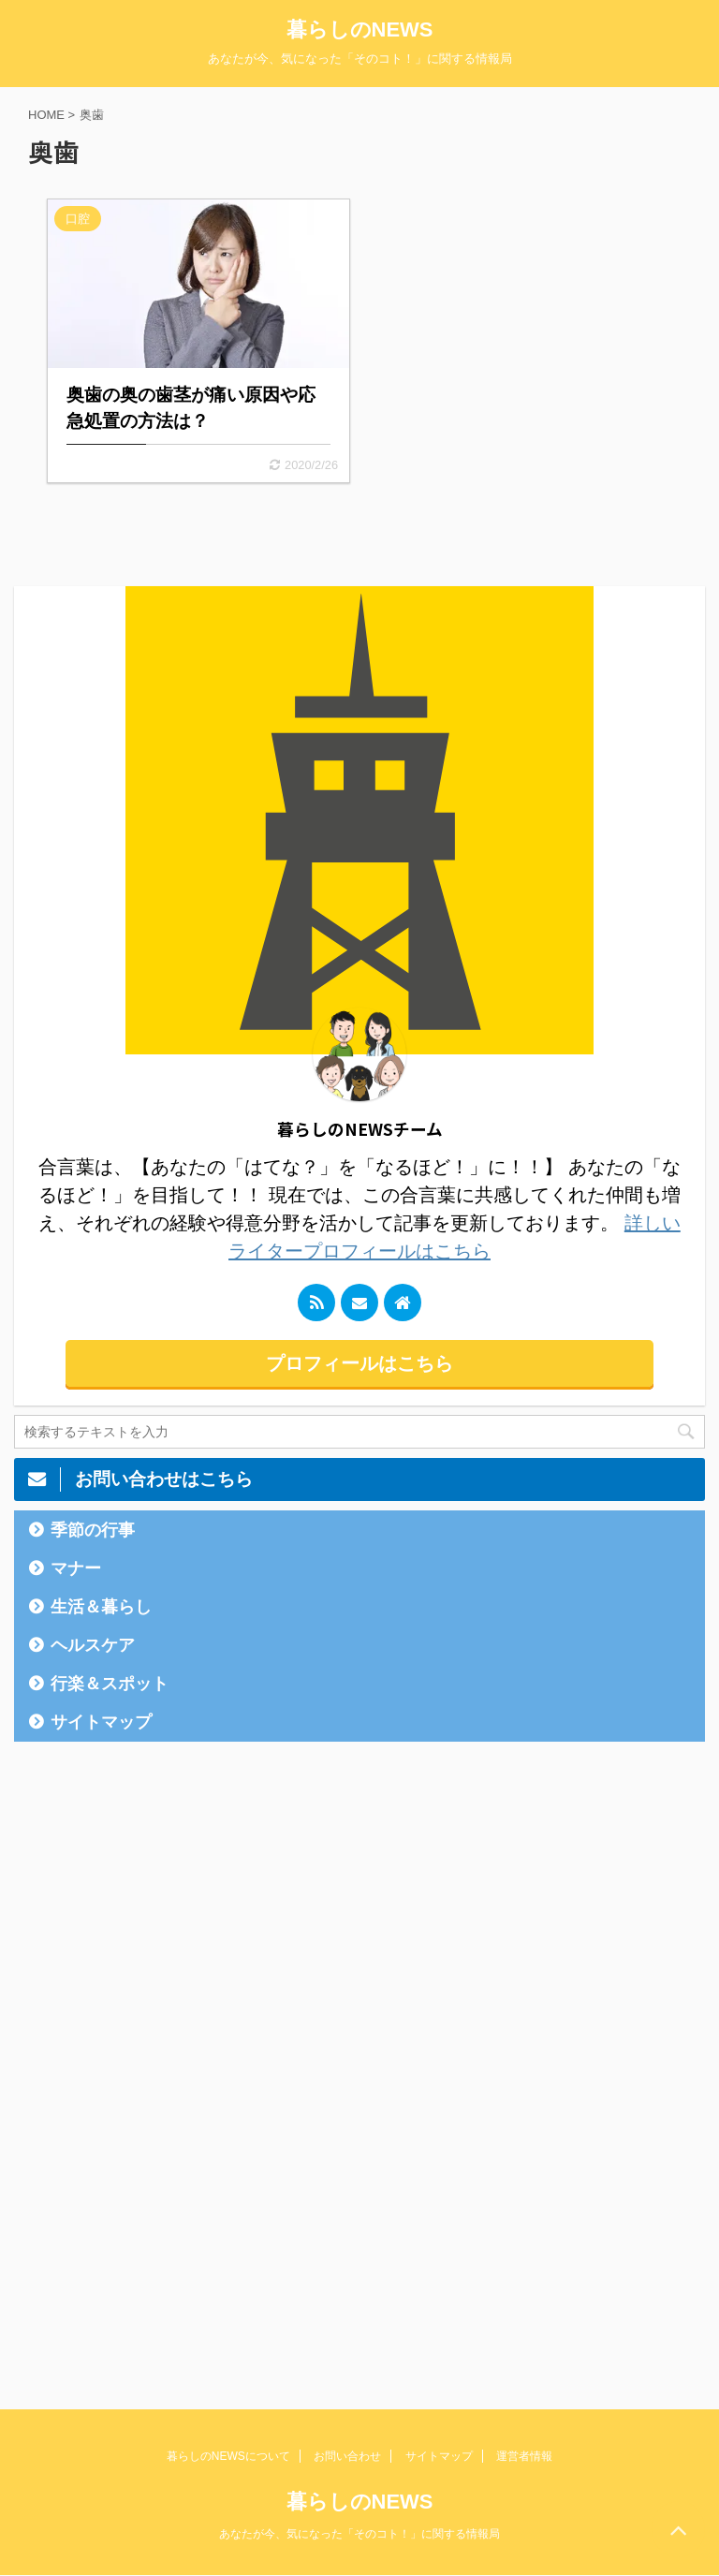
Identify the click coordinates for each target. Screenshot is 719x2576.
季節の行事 (93, 1530)
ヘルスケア (93, 1645)
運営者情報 (524, 2456)
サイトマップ (101, 1722)
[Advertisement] (154, 2051)
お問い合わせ (347, 2456)
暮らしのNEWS (359, 29)
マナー (76, 1568)
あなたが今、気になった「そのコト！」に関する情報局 (359, 2533)
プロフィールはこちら (359, 1363)
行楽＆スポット (110, 1683)
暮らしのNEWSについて (228, 2456)
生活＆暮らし (101, 1606)
